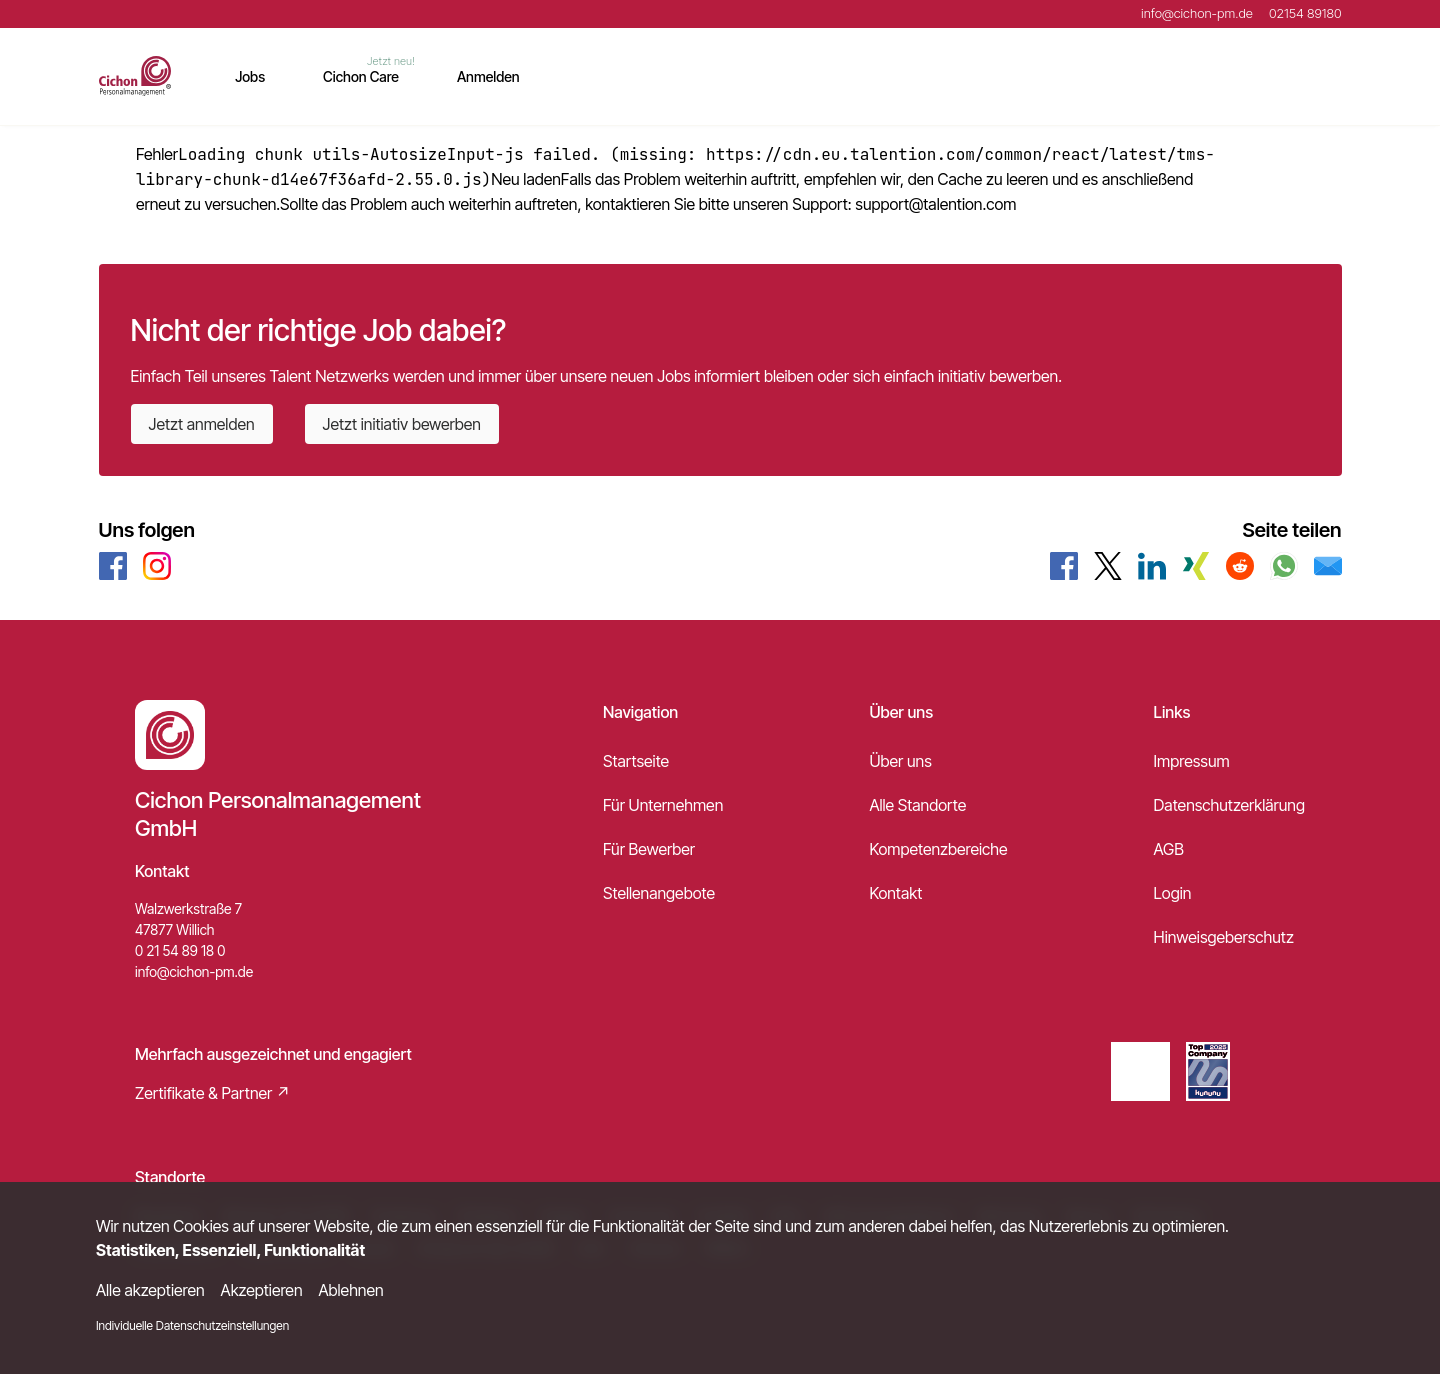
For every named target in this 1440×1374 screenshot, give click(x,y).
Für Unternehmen (663, 805)
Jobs (250, 76)
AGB (1169, 849)
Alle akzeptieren (150, 1290)
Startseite (636, 761)
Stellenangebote (659, 893)
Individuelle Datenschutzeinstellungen (192, 1325)
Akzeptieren (262, 1290)
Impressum (1192, 761)
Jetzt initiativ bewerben (402, 424)
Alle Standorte (917, 805)
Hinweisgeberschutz (1224, 937)
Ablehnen (351, 1290)
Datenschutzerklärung (1229, 805)
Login (1173, 893)
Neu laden (526, 179)
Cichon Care (361, 76)
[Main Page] (135, 76)
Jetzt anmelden (202, 424)
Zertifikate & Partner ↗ (213, 1093)
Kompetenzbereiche (938, 849)
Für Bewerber (649, 849)
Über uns (900, 761)
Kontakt (895, 893)
